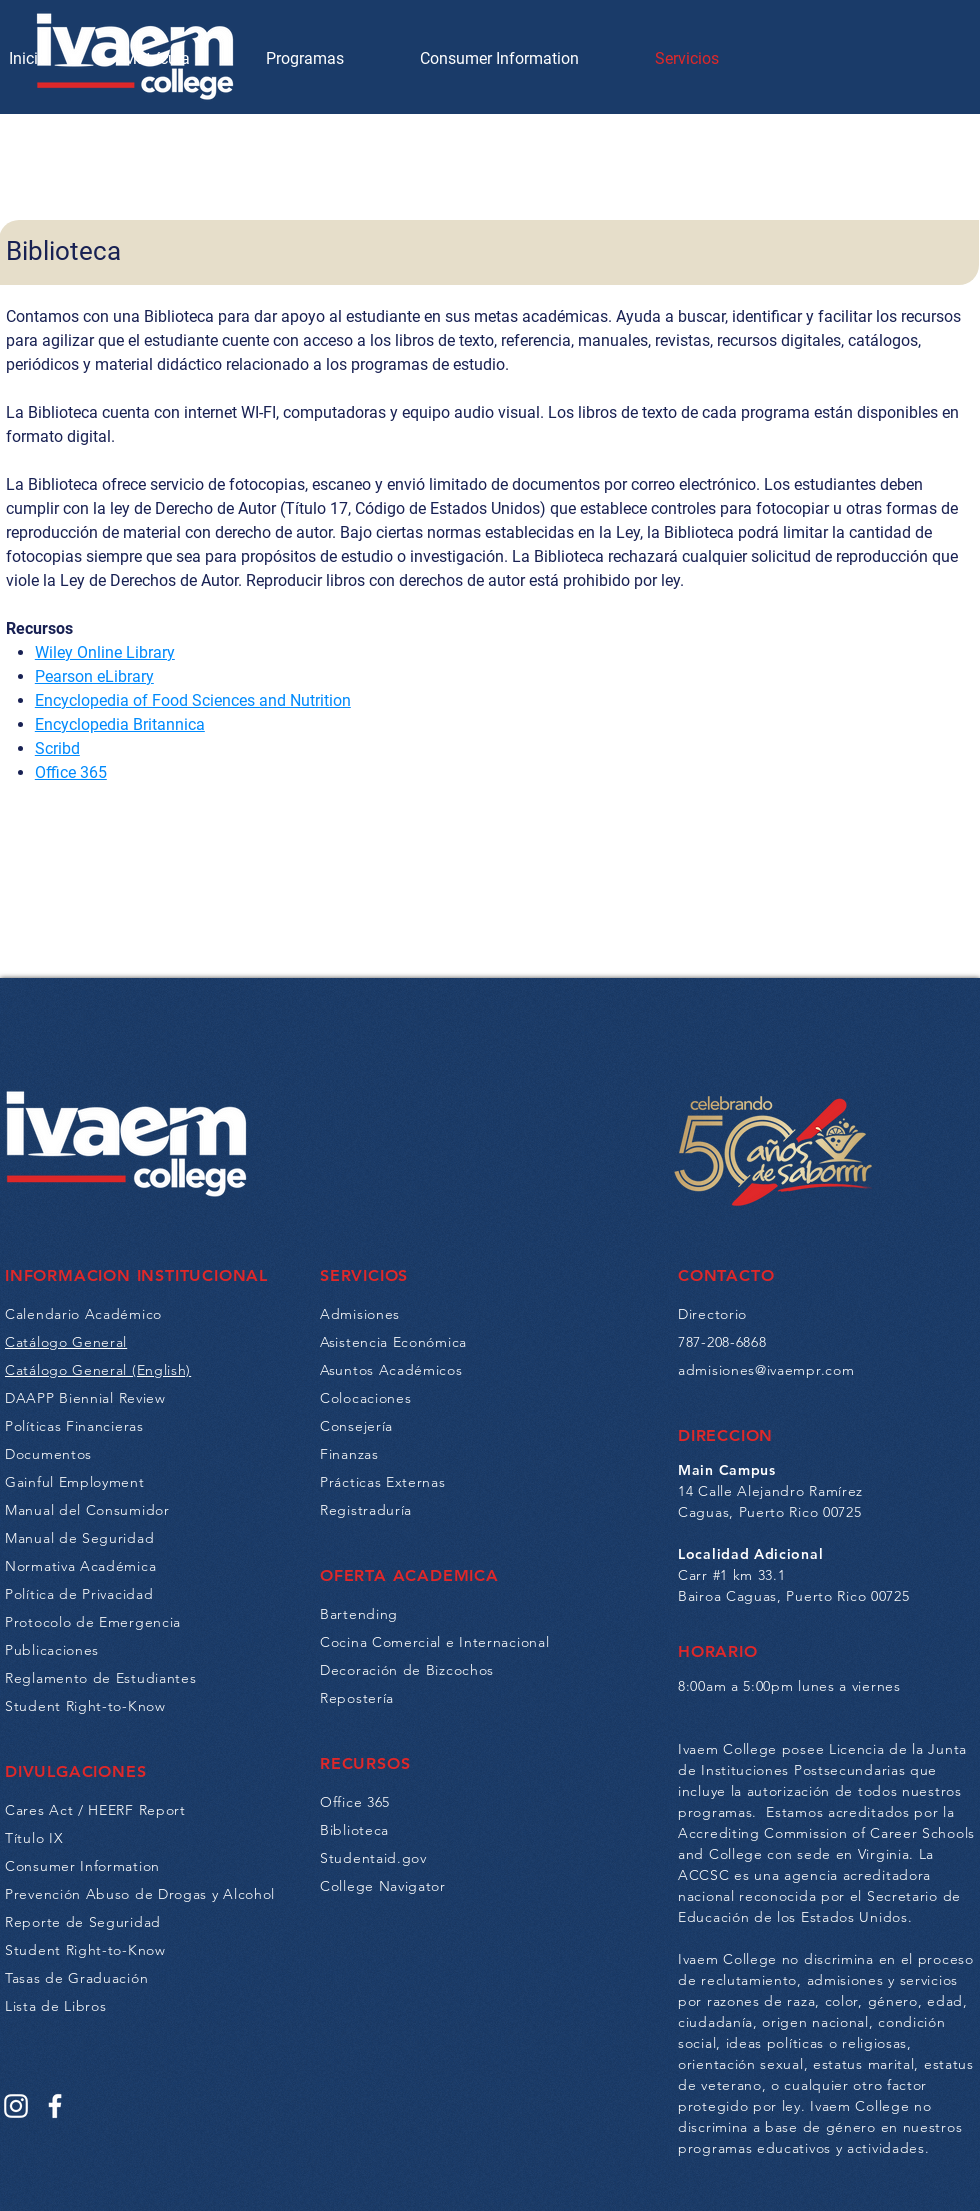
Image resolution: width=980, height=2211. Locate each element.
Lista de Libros (56, 2006)
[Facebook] (55, 2106)
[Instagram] (16, 2106)
